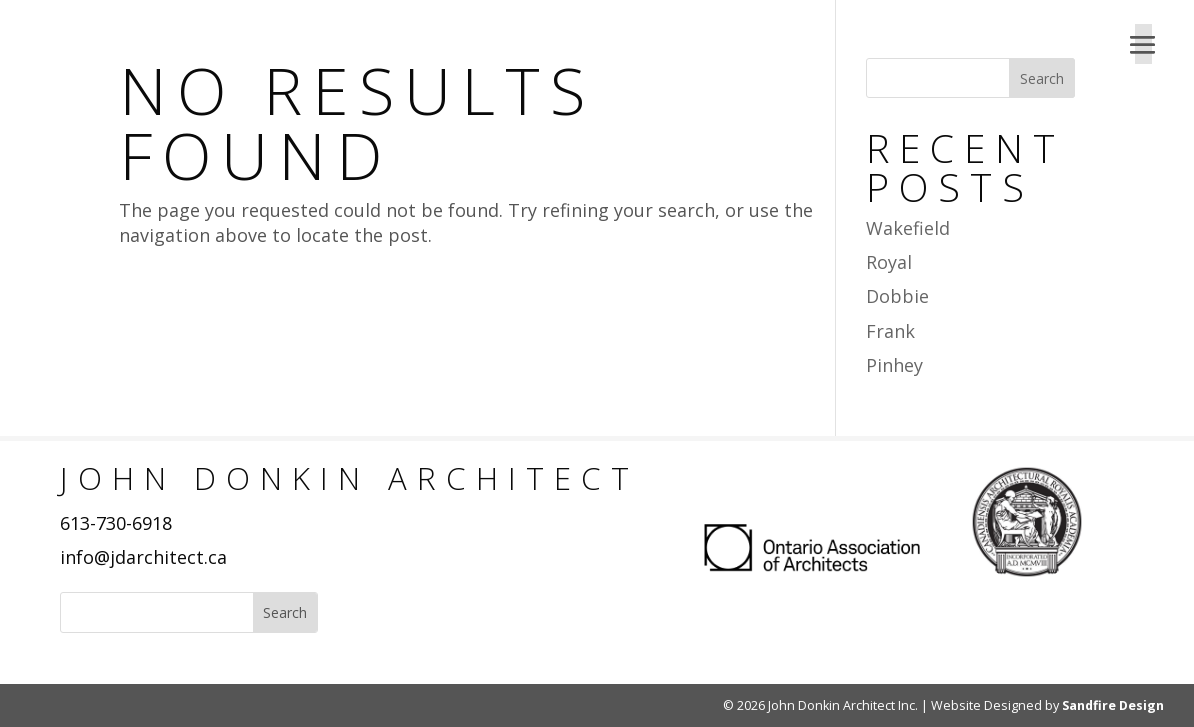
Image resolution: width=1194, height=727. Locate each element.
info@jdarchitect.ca (143, 557)
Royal (889, 262)
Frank (890, 331)
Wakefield (908, 228)
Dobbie (897, 296)
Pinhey (894, 365)
